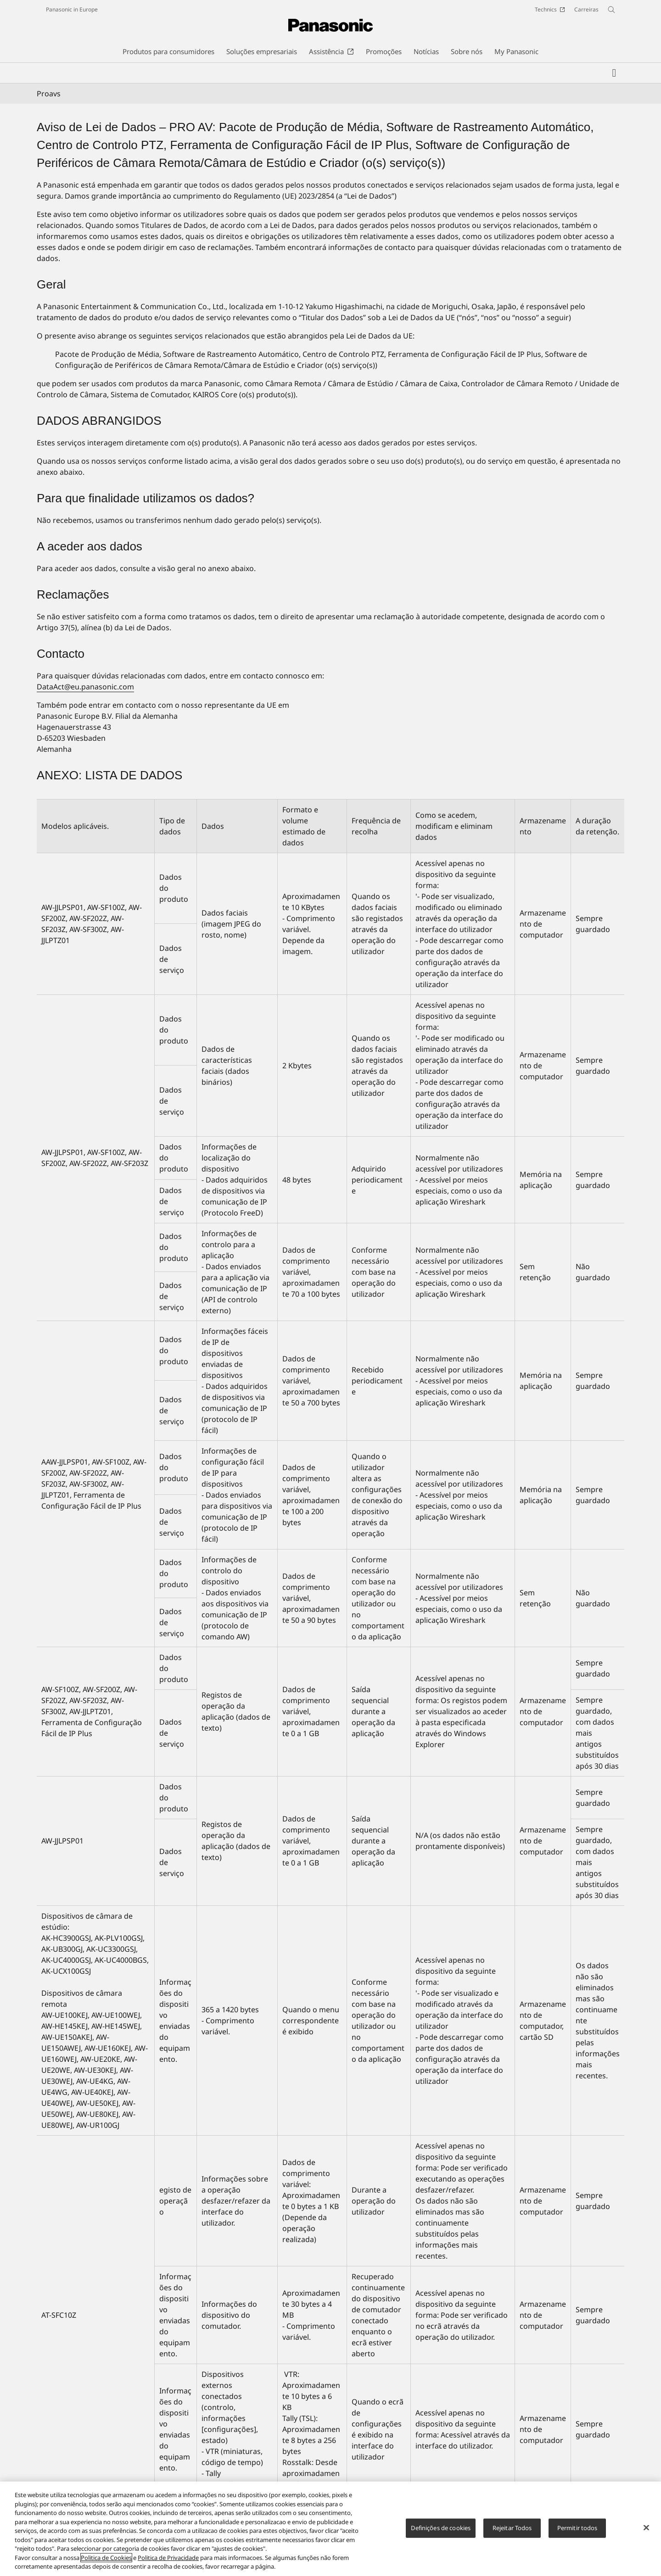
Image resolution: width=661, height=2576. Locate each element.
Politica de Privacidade (168, 2558)
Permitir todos (577, 2528)
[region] (330, 2529)
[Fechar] (646, 2528)
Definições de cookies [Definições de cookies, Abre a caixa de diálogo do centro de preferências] (441, 2528)
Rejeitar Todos (512, 2528)
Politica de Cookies (106, 2558)
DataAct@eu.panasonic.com (85, 687)
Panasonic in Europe (72, 9)
